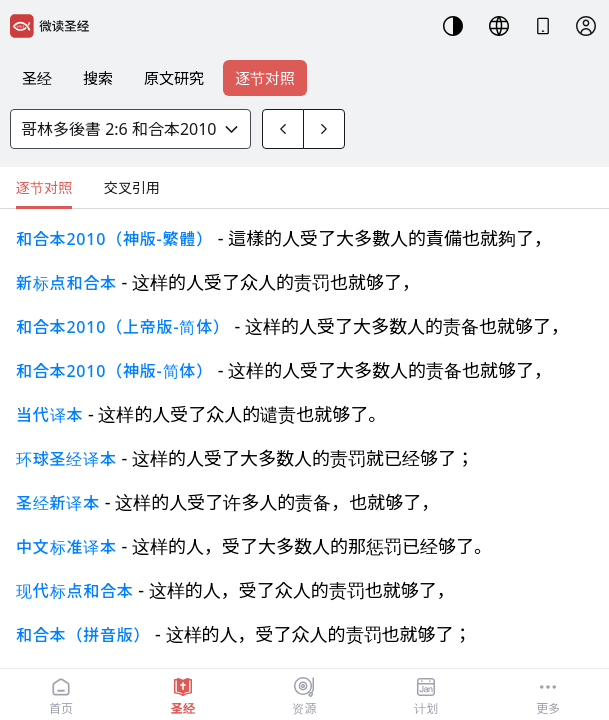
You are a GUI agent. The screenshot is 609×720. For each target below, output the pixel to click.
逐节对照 (265, 78)
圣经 (37, 78)
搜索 (98, 78)
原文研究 (174, 78)
